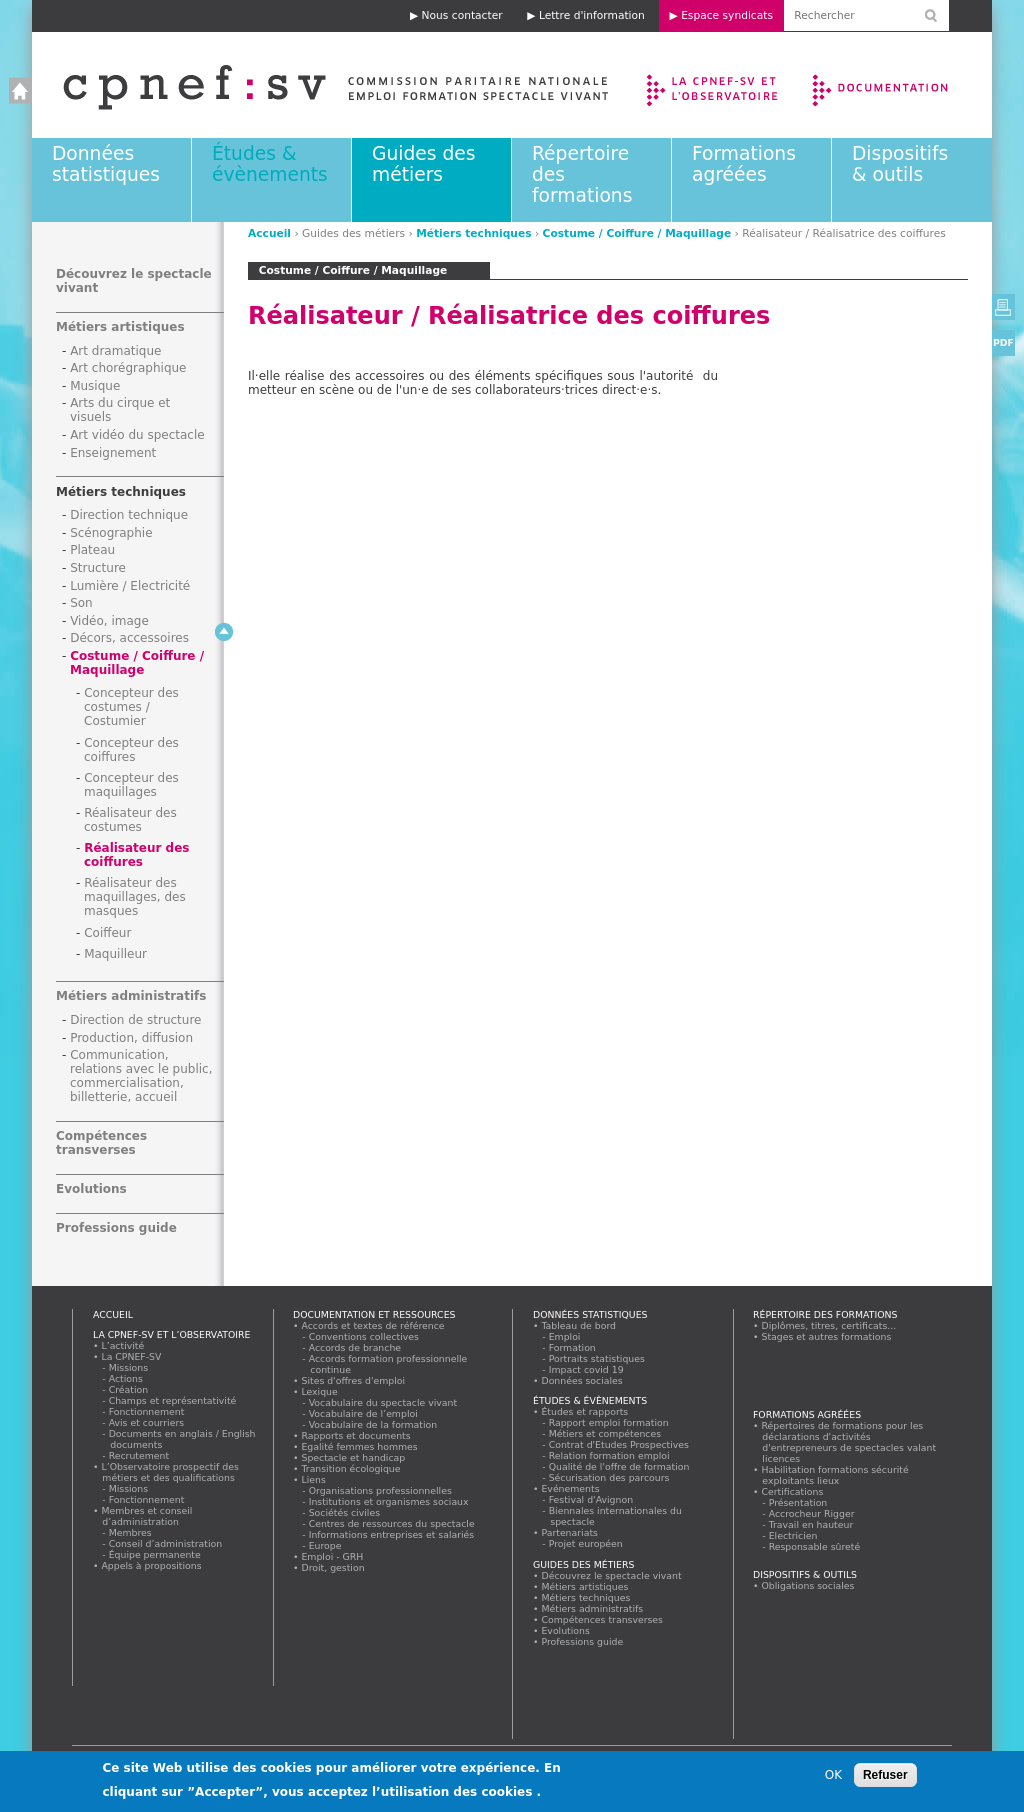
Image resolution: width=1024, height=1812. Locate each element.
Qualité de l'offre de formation (619, 1466)
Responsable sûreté (815, 1546)
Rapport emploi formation (609, 1422)
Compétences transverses (101, 1143)
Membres (130, 1532)
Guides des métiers (423, 164)
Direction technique (129, 515)
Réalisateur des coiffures (136, 855)
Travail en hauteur (811, 1524)
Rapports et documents (356, 1435)
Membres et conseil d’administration (147, 1516)
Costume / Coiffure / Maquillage (637, 233)
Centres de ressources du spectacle (392, 1523)
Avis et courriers (147, 1422)
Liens (313, 1479)
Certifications (792, 1491)
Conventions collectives (364, 1336)
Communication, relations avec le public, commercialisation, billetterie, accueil (141, 1076)
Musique (95, 386)
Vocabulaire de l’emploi (363, 1413)
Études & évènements (270, 164)
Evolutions (91, 1189)
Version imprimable (1003, 307)
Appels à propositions (151, 1565)
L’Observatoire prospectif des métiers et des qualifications (170, 1472)
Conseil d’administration (166, 1543)
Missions (129, 1367)
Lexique (319, 1391)
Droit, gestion (333, 1567)
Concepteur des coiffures (131, 750)
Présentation (798, 1502)
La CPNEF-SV (131, 1356)
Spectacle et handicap (353, 1457)
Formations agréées (744, 164)
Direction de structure (135, 1020)
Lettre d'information (592, 15)
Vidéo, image (109, 621)
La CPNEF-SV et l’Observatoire (714, 85)
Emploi (565, 1336)
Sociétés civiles (345, 1512)
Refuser (885, 1779)
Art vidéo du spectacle (137, 435)
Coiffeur (107, 933)
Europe (325, 1545)
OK (833, 1779)
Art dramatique (115, 351)
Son (81, 603)
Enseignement (113, 453)
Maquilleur (115, 954)
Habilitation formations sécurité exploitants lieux (835, 1475)
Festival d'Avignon (591, 1499)
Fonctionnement (147, 1411)
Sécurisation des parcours (609, 1477)
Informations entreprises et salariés (392, 1534)
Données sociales (582, 1380)
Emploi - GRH (332, 1556)
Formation (572, 1347)
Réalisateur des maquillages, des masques (135, 897)
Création (129, 1389)
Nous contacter (462, 15)
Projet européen (586, 1543)
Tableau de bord (579, 1325)
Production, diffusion (131, 1038)
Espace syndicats (727, 15)
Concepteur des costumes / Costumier (131, 707)
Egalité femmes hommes (359, 1446)
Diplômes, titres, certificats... (829, 1325)
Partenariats (570, 1532)
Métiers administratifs (131, 996)
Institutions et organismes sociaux (389, 1501)
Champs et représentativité (173, 1400)
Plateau (92, 550)
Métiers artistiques (120, 327)
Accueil (315, 85)
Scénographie (111, 533)
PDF (1003, 342)
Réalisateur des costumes (130, 820)
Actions (126, 1378)
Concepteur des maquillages (131, 785)
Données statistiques (106, 164)
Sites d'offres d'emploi (353, 1380)
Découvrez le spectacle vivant (611, 1575)
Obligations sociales (808, 1585)
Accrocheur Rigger (812, 1513)
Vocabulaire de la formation (373, 1424)
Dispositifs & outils (900, 164)
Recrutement (139, 1455)
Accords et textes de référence (373, 1325)
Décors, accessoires (129, 638)
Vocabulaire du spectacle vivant (383, 1402)
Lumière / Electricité (130, 586)
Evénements (570, 1488)
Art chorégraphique (128, 368)
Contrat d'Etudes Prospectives (619, 1444)
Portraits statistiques (597, 1358)
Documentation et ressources (899, 85)
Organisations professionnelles (380, 1490)
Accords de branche (355, 1347)
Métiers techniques (473, 233)
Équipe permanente (155, 1554)
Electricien (793, 1535)
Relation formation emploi (609, 1455)
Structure (98, 568)
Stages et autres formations (826, 1336)
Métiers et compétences (605, 1433)
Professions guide (116, 1228)
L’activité (123, 1345)
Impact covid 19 (586, 1369)
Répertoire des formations (825, 1314)
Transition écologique (351, 1468)
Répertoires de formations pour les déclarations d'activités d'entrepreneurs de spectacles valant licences (849, 1442)
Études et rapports (585, 1411)
